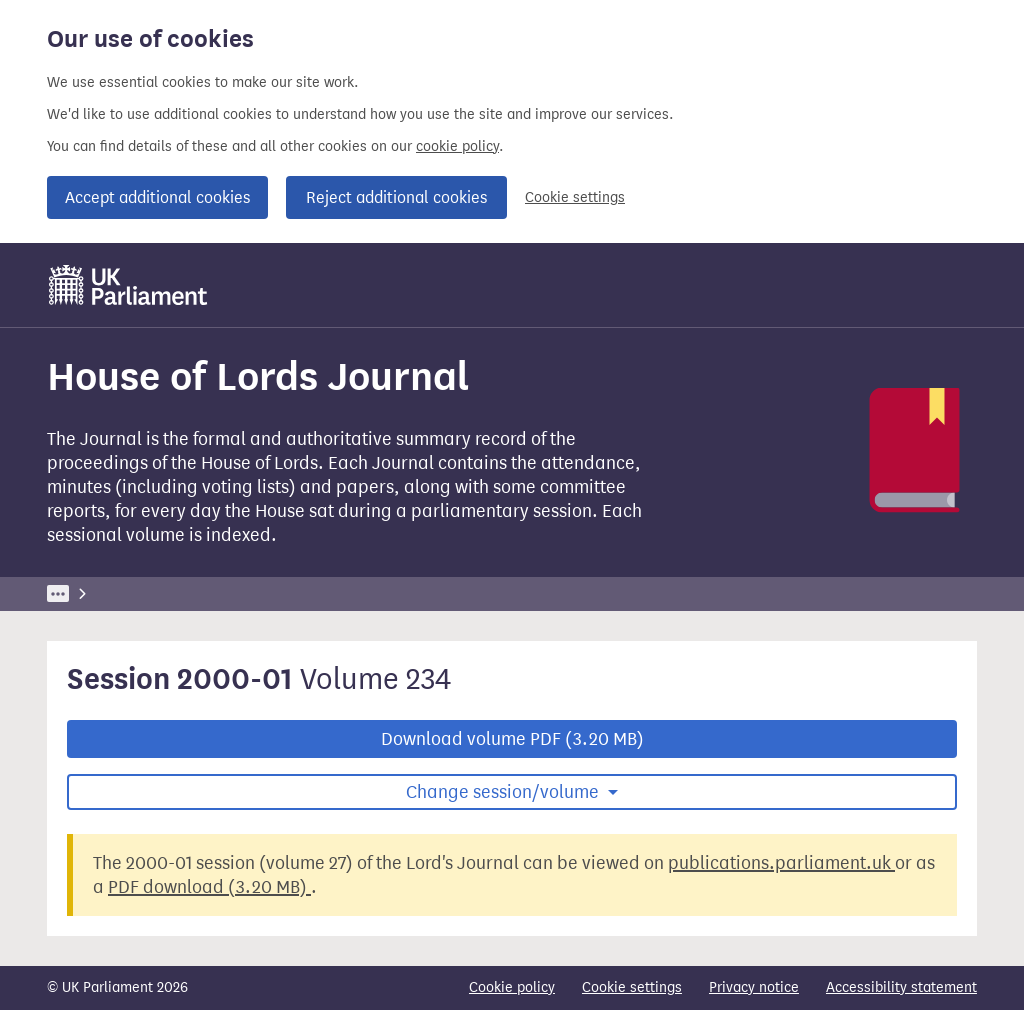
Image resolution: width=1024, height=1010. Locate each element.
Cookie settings (575, 197)
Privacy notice (754, 987)
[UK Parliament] (128, 285)
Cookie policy (512, 987)
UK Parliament (92, 593)
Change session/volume (504, 792)
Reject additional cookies (396, 197)
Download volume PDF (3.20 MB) (512, 739)
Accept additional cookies (157, 197)
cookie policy (457, 146)
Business (194, 593)
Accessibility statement (901, 987)
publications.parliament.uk (781, 863)
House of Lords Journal (373, 593)
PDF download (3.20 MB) (209, 887)
